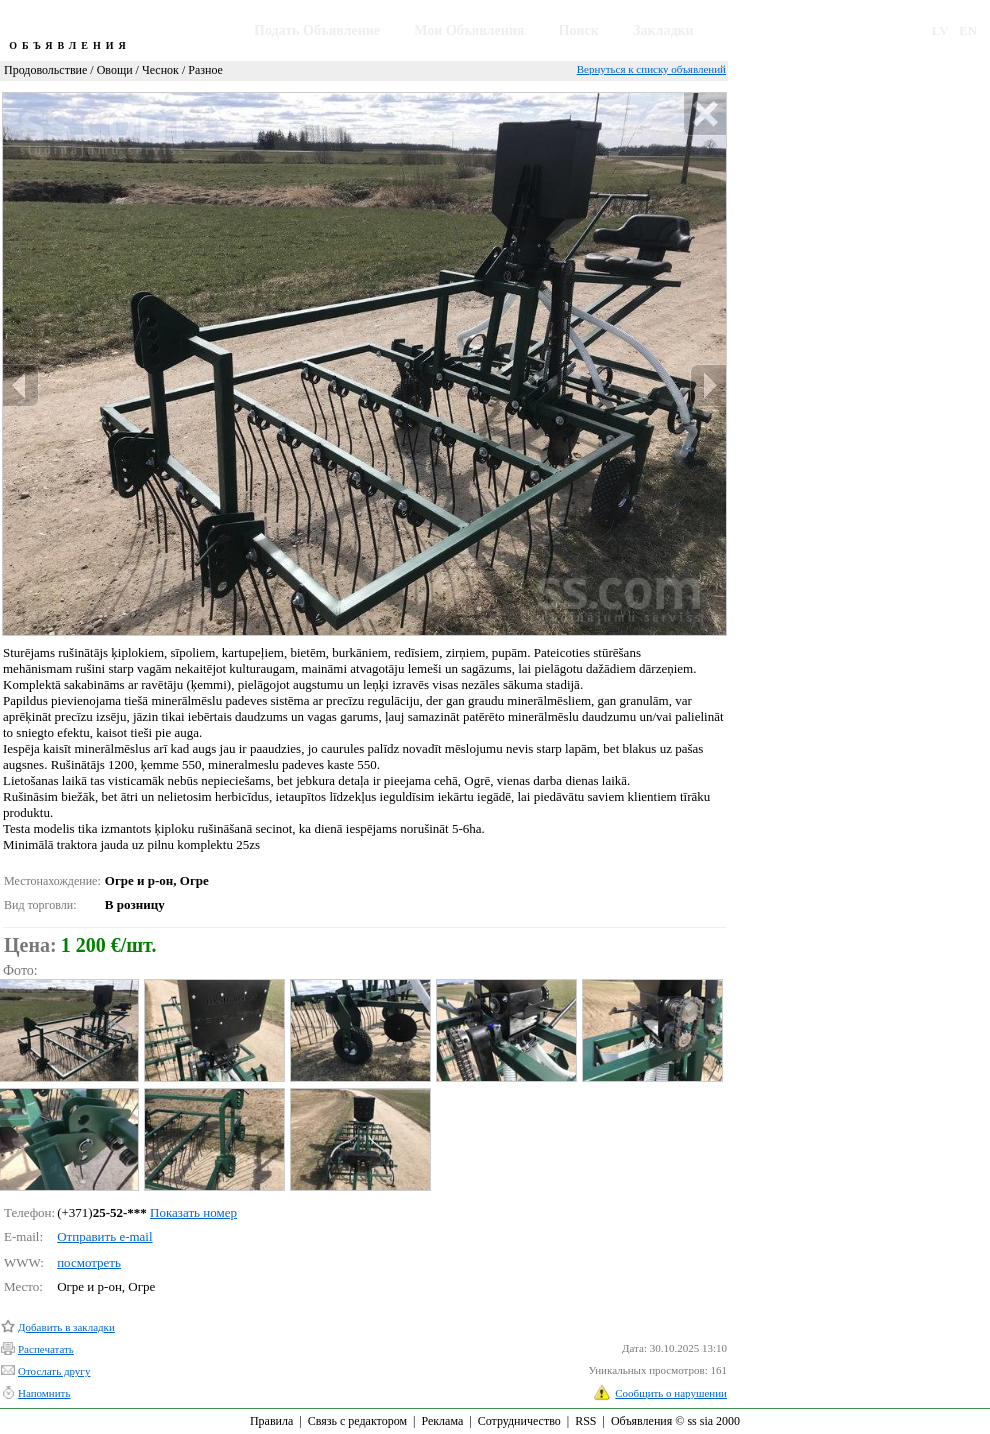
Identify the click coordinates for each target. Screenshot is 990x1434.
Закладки (663, 30)
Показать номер (193, 1212)
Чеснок (160, 70)
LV (940, 30)
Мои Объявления (469, 30)
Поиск (579, 30)
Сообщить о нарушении (671, 1393)
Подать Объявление (317, 30)
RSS (585, 1421)
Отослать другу (54, 1371)
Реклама (442, 1421)
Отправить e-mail (104, 1236)
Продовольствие (45, 70)
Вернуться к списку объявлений (651, 69)
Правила (271, 1421)
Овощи (115, 70)
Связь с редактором (357, 1421)
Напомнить (44, 1393)
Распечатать (46, 1349)
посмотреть (89, 1262)
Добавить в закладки (66, 1327)
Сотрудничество (519, 1421)
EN (968, 30)
